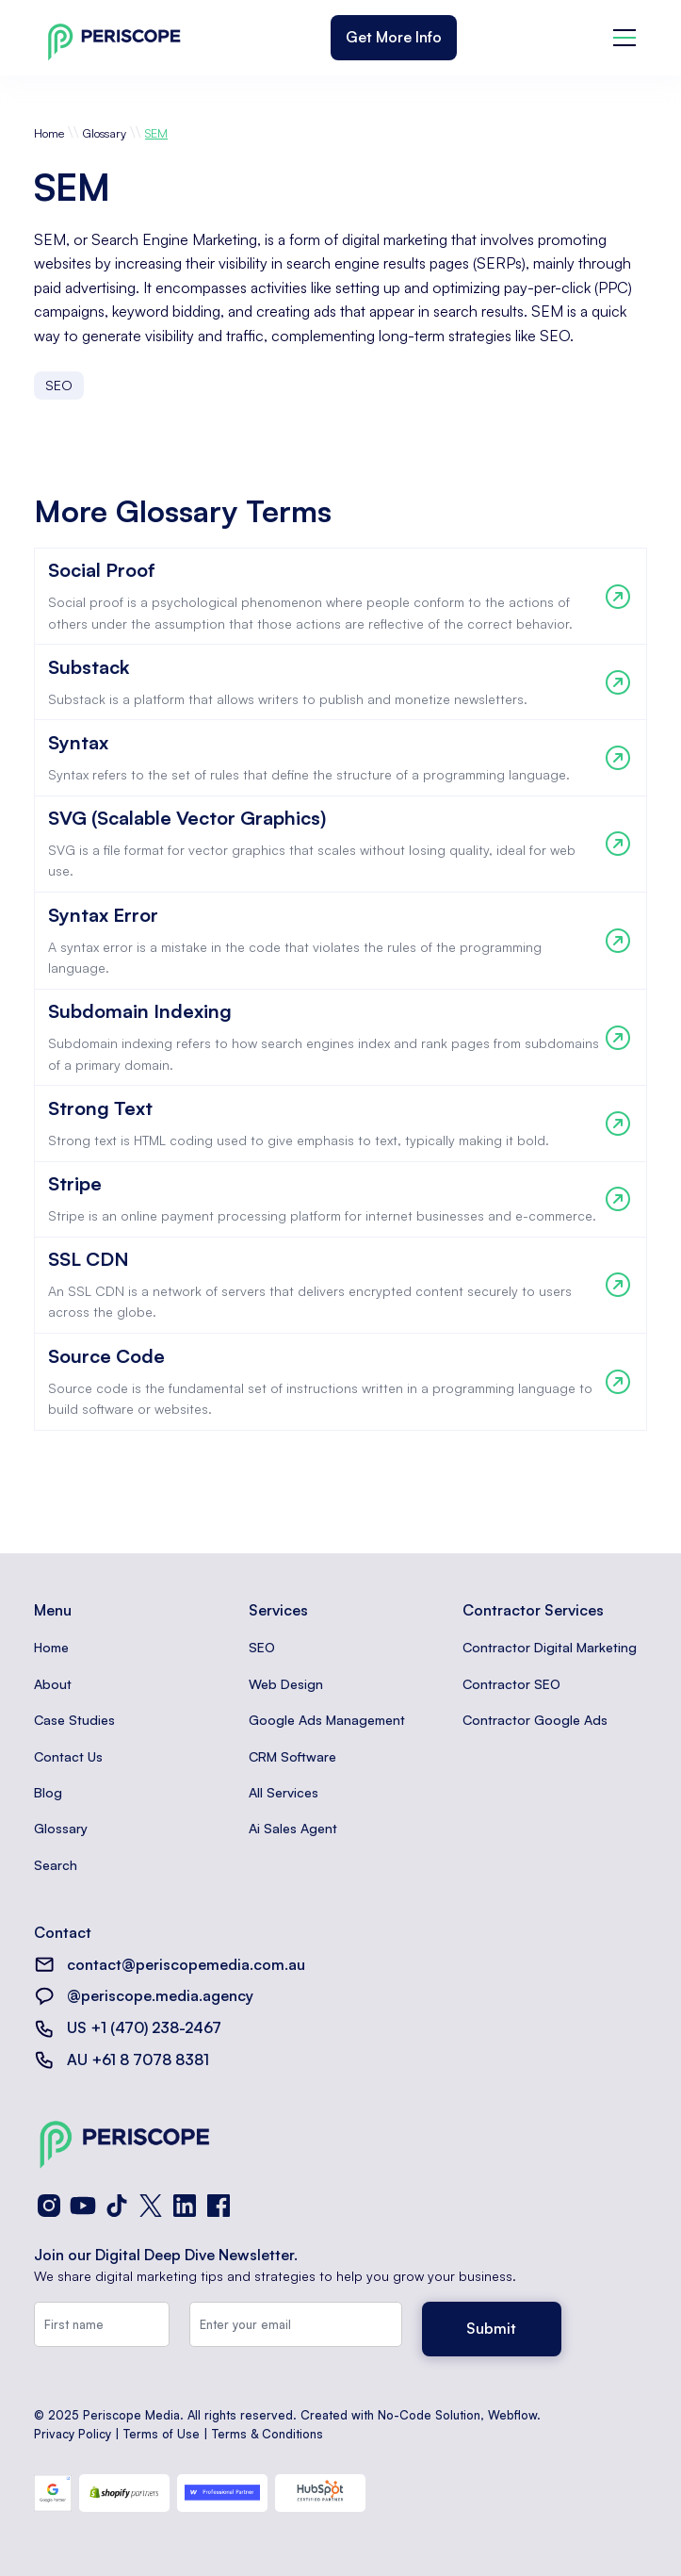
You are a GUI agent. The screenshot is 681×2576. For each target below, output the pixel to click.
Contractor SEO (511, 1684)
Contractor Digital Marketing (549, 1647)
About (53, 1684)
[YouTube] (83, 2205)
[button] (624, 37)
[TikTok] (117, 2205)
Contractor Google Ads (535, 1720)
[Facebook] (218, 2205)
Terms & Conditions (267, 2433)
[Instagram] (49, 2205)
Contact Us (68, 1756)
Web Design (286, 1684)
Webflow (512, 2414)
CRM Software (292, 1756)
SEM (156, 132)
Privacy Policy (72, 2433)
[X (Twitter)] (151, 2205)
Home (49, 132)
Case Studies (74, 1720)
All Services (283, 1792)
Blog (48, 1792)
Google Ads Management (327, 1720)
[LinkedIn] (185, 2205)
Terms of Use (161, 2433)
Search (55, 1865)
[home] (109, 38)
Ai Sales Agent (293, 1828)
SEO (262, 1647)
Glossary (104, 132)
